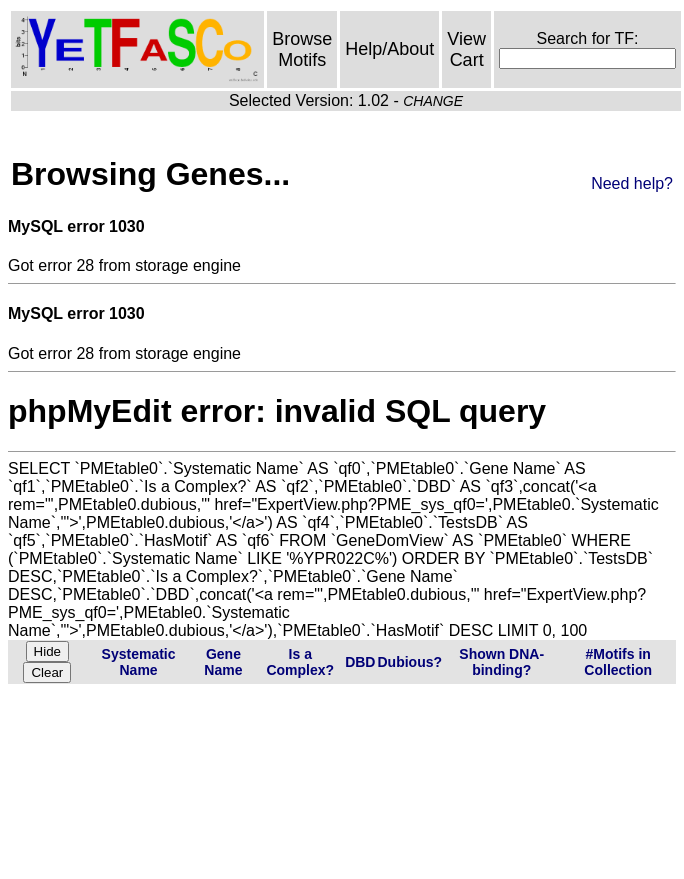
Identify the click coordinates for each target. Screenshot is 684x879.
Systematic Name (139, 662)
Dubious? (409, 662)
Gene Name (223, 662)
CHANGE (433, 101)
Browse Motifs (302, 49)
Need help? (632, 183)
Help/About (389, 49)
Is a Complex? (300, 662)
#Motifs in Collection (618, 662)
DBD (360, 662)
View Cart (466, 49)
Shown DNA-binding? (501, 662)
